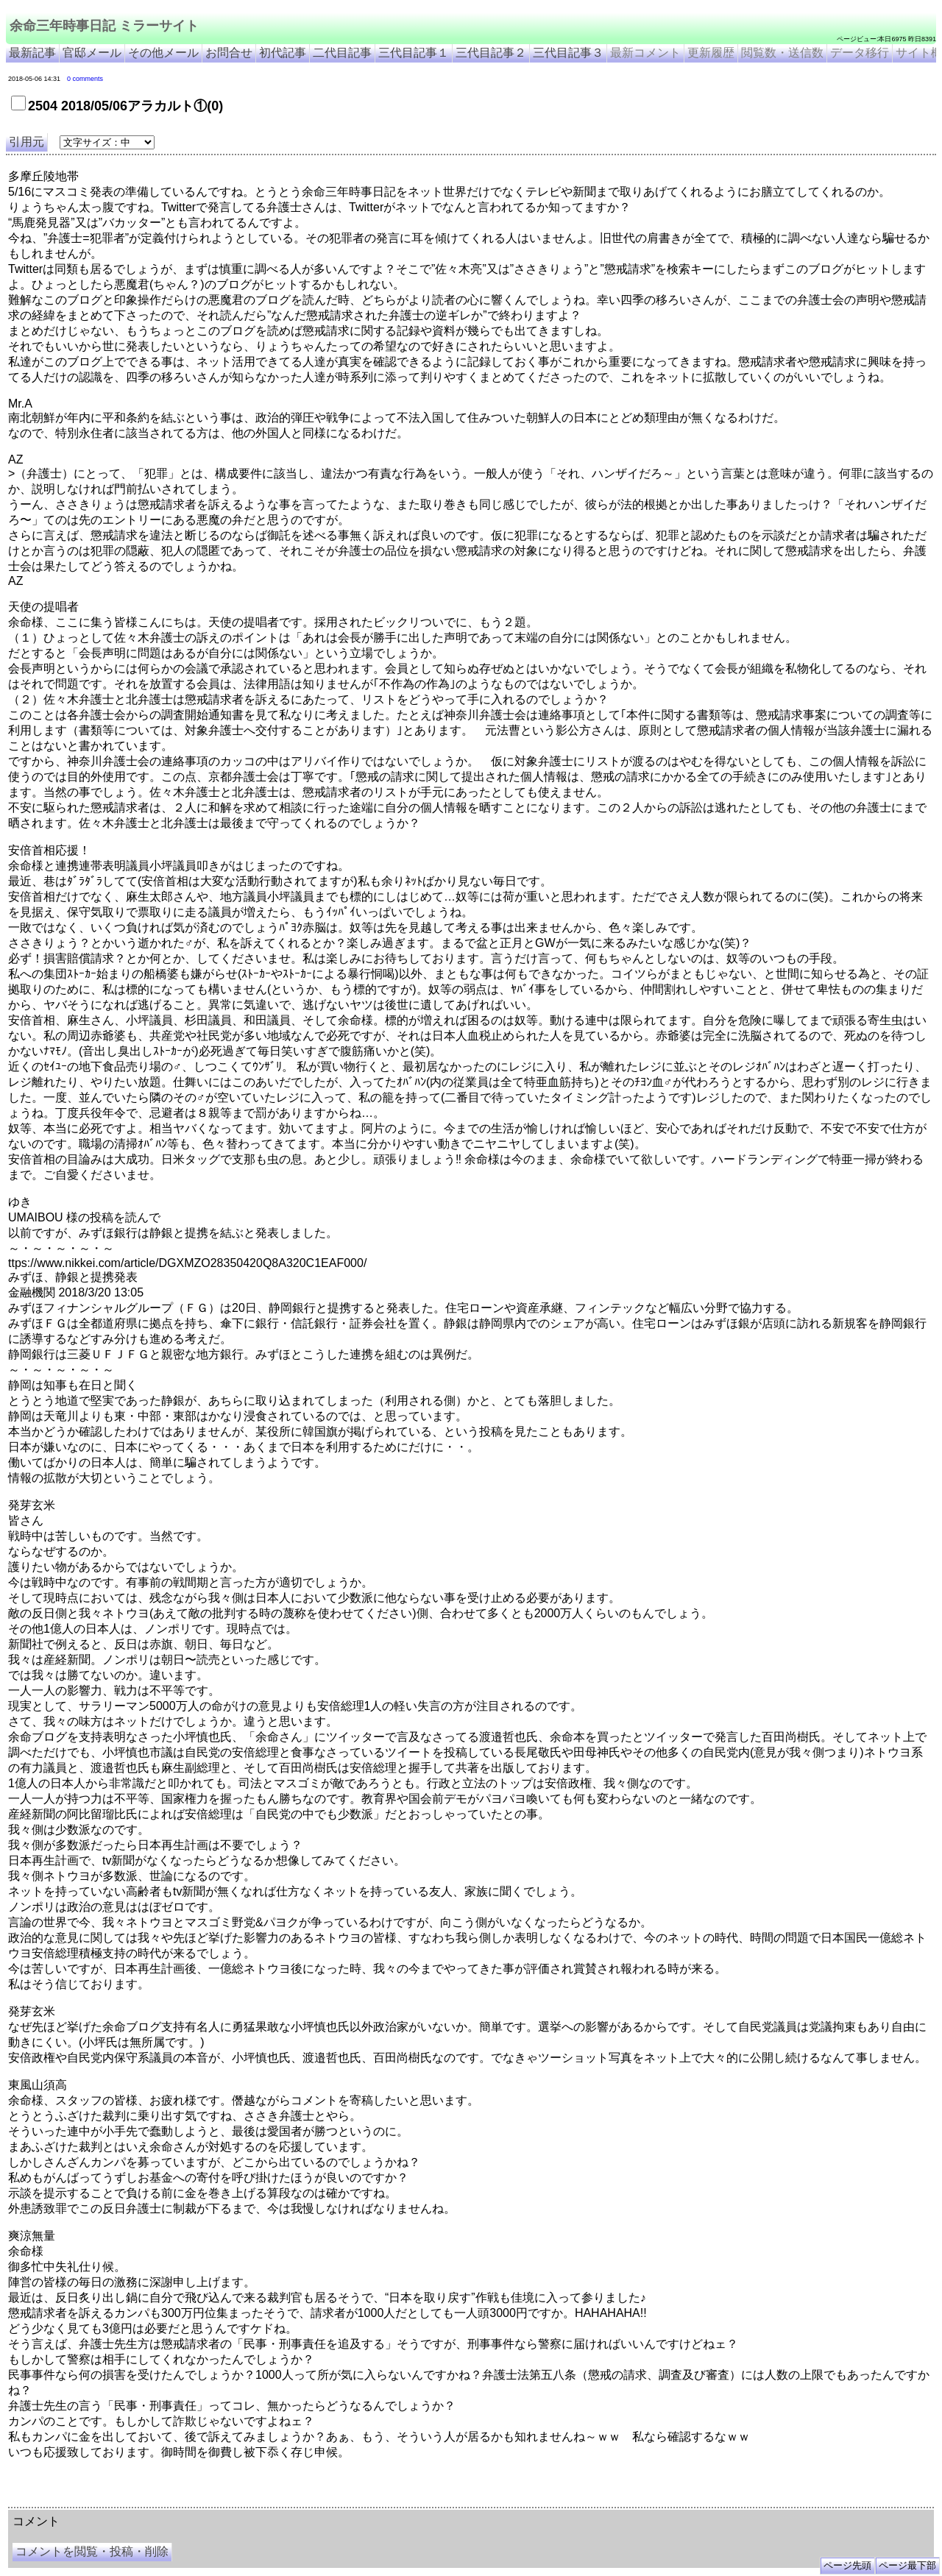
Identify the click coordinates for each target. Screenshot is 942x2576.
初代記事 (282, 52)
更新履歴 (710, 52)
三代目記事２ (491, 52)
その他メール (163, 52)
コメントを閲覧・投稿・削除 (92, 2551)
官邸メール (92, 52)
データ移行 (859, 52)
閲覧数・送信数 (782, 52)
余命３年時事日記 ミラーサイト (157, 2501)
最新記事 (32, 52)
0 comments (85, 78)
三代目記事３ (568, 52)
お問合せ (228, 52)
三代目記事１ (413, 52)
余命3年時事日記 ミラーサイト (255, 2501)
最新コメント (645, 52)
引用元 (26, 141)
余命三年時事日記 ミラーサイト (104, 25)
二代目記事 (342, 52)
